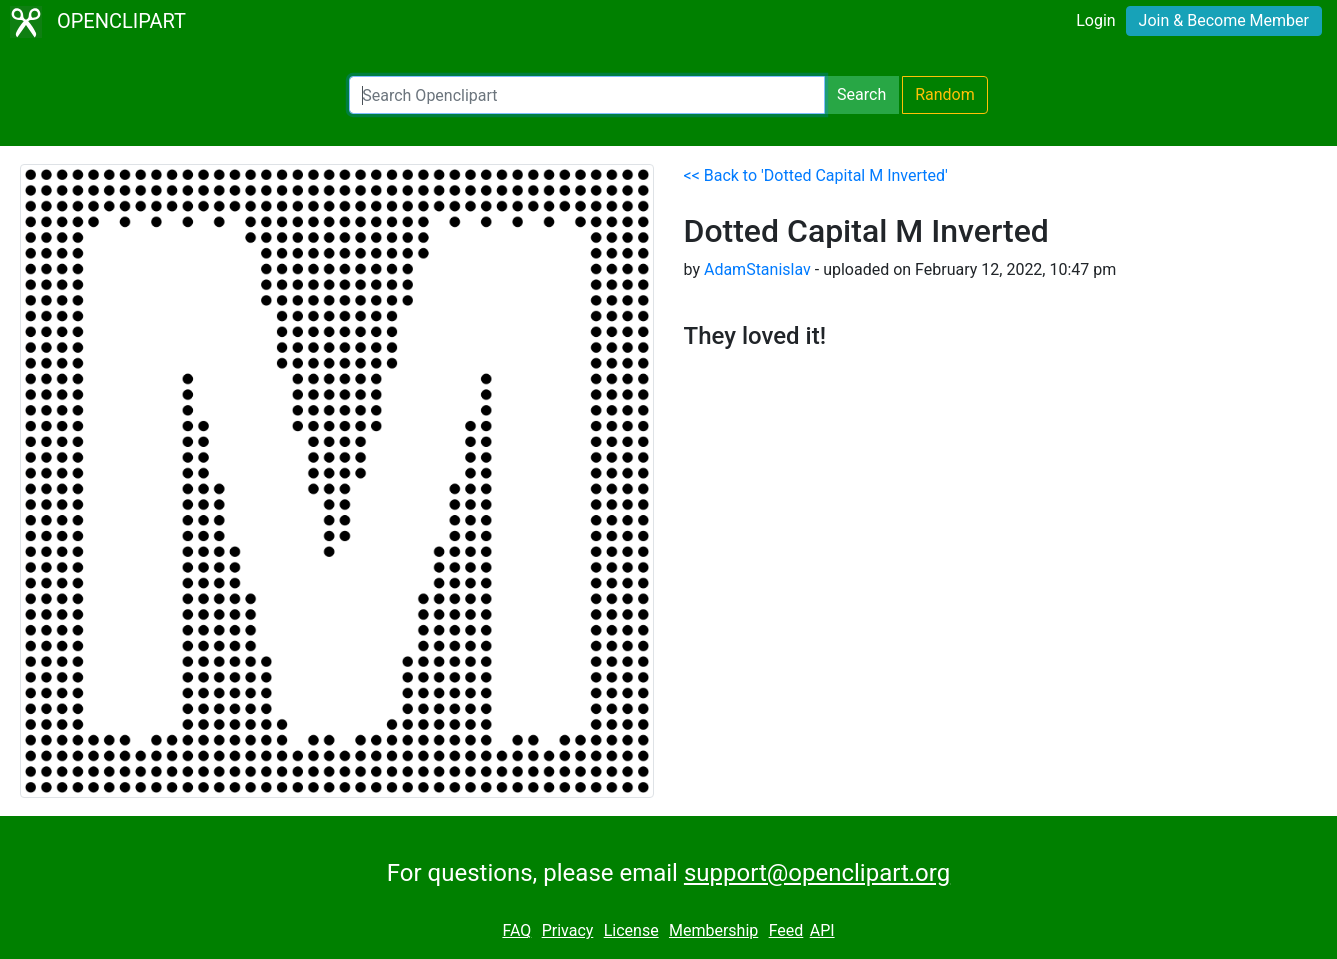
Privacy (568, 930)
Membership (713, 930)
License (631, 930)
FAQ (516, 930)
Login (1095, 20)
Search (861, 94)
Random (945, 94)
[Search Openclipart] (587, 95)
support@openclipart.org (817, 873)
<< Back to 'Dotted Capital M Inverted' (816, 175)
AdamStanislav (757, 269)
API (822, 930)
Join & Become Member (1224, 20)
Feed (786, 930)
